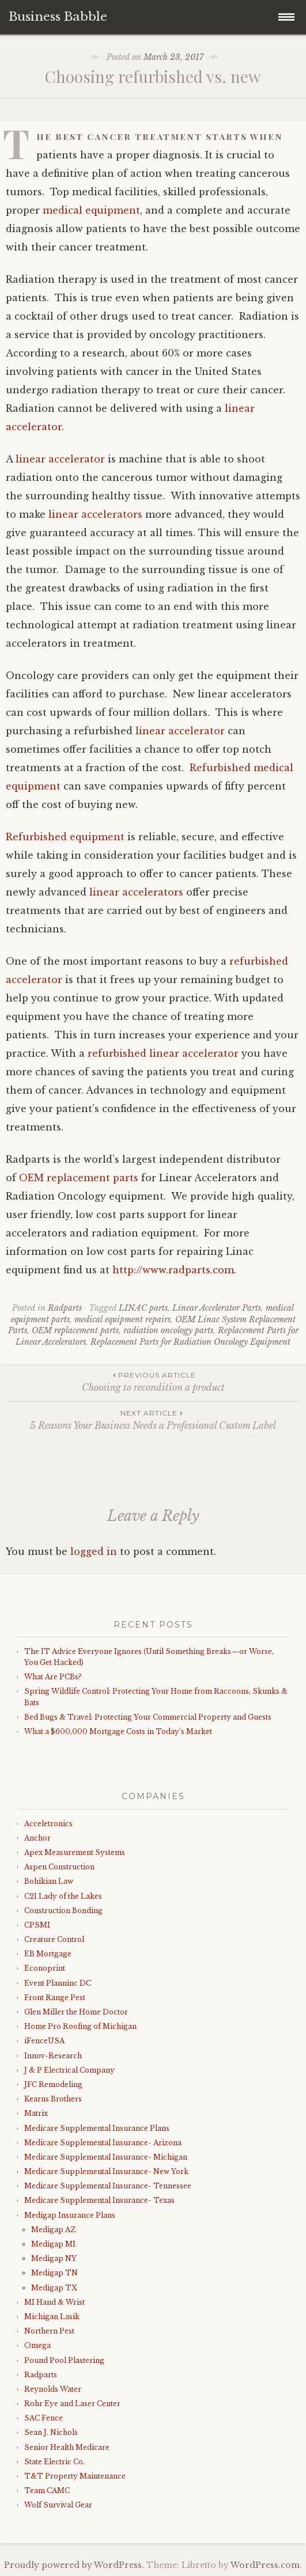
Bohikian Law (48, 1881)
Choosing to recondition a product (153, 1381)
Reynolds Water (52, 2389)
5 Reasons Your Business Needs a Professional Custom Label (153, 1419)
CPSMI (37, 1925)
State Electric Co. (54, 2461)
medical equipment (91, 210)
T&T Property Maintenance (75, 2476)
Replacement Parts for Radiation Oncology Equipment (190, 1342)
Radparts (65, 1308)
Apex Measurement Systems (74, 1852)
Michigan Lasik (52, 2316)
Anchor (37, 1838)
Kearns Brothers (53, 2099)
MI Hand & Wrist (54, 2302)
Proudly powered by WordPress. (74, 2565)
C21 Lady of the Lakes (63, 1896)
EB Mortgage (47, 1953)
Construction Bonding (63, 1910)
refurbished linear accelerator (163, 1053)
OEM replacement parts (78, 1177)
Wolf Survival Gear (58, 2505)
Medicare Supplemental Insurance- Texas (99, 2200)
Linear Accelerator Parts (216, 1308)
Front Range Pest (54, 1997)
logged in (93, 1551)
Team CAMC (47, 2490)
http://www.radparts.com (173, 1270)
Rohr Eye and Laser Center (72, 2403)
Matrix (36, 2113)
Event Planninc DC (57, 1983)
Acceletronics (48, 1823)
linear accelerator (60, 459)
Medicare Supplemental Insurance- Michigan (105, 2157)
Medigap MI (53, 2244)
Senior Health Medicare (66, 2447)
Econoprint (44, 1968)
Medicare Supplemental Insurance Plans (96, 2128)
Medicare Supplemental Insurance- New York (106, 2171)
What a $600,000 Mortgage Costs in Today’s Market (118, 1731)
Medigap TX (54, 2287)
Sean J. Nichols (51, 2432)
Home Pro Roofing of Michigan (80, 2026)
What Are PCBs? (52, 1676)
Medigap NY (54, 2258)
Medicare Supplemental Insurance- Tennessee (107, 2186)
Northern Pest (49, 2331)
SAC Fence (43, 2418)
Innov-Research (53, 2055)
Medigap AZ (53, 2229)
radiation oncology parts (168, 1330)
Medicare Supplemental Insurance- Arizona (103, 2142)
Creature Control (54, 1939)
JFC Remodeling (53, 2084)
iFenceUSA (44, 2040)
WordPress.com (265, 2565)
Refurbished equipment (65, 837)
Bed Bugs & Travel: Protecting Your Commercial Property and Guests (147, 1717)
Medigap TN (54, 2272)
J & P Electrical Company (69, 2070)
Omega (37, 2345)
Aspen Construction (59, 1866)
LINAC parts (143, 1308)
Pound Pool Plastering (64, 2360)
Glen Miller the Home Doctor (76, 2012)
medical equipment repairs (122, 1319)
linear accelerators (96, 514)
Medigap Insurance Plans (69, 2215)
